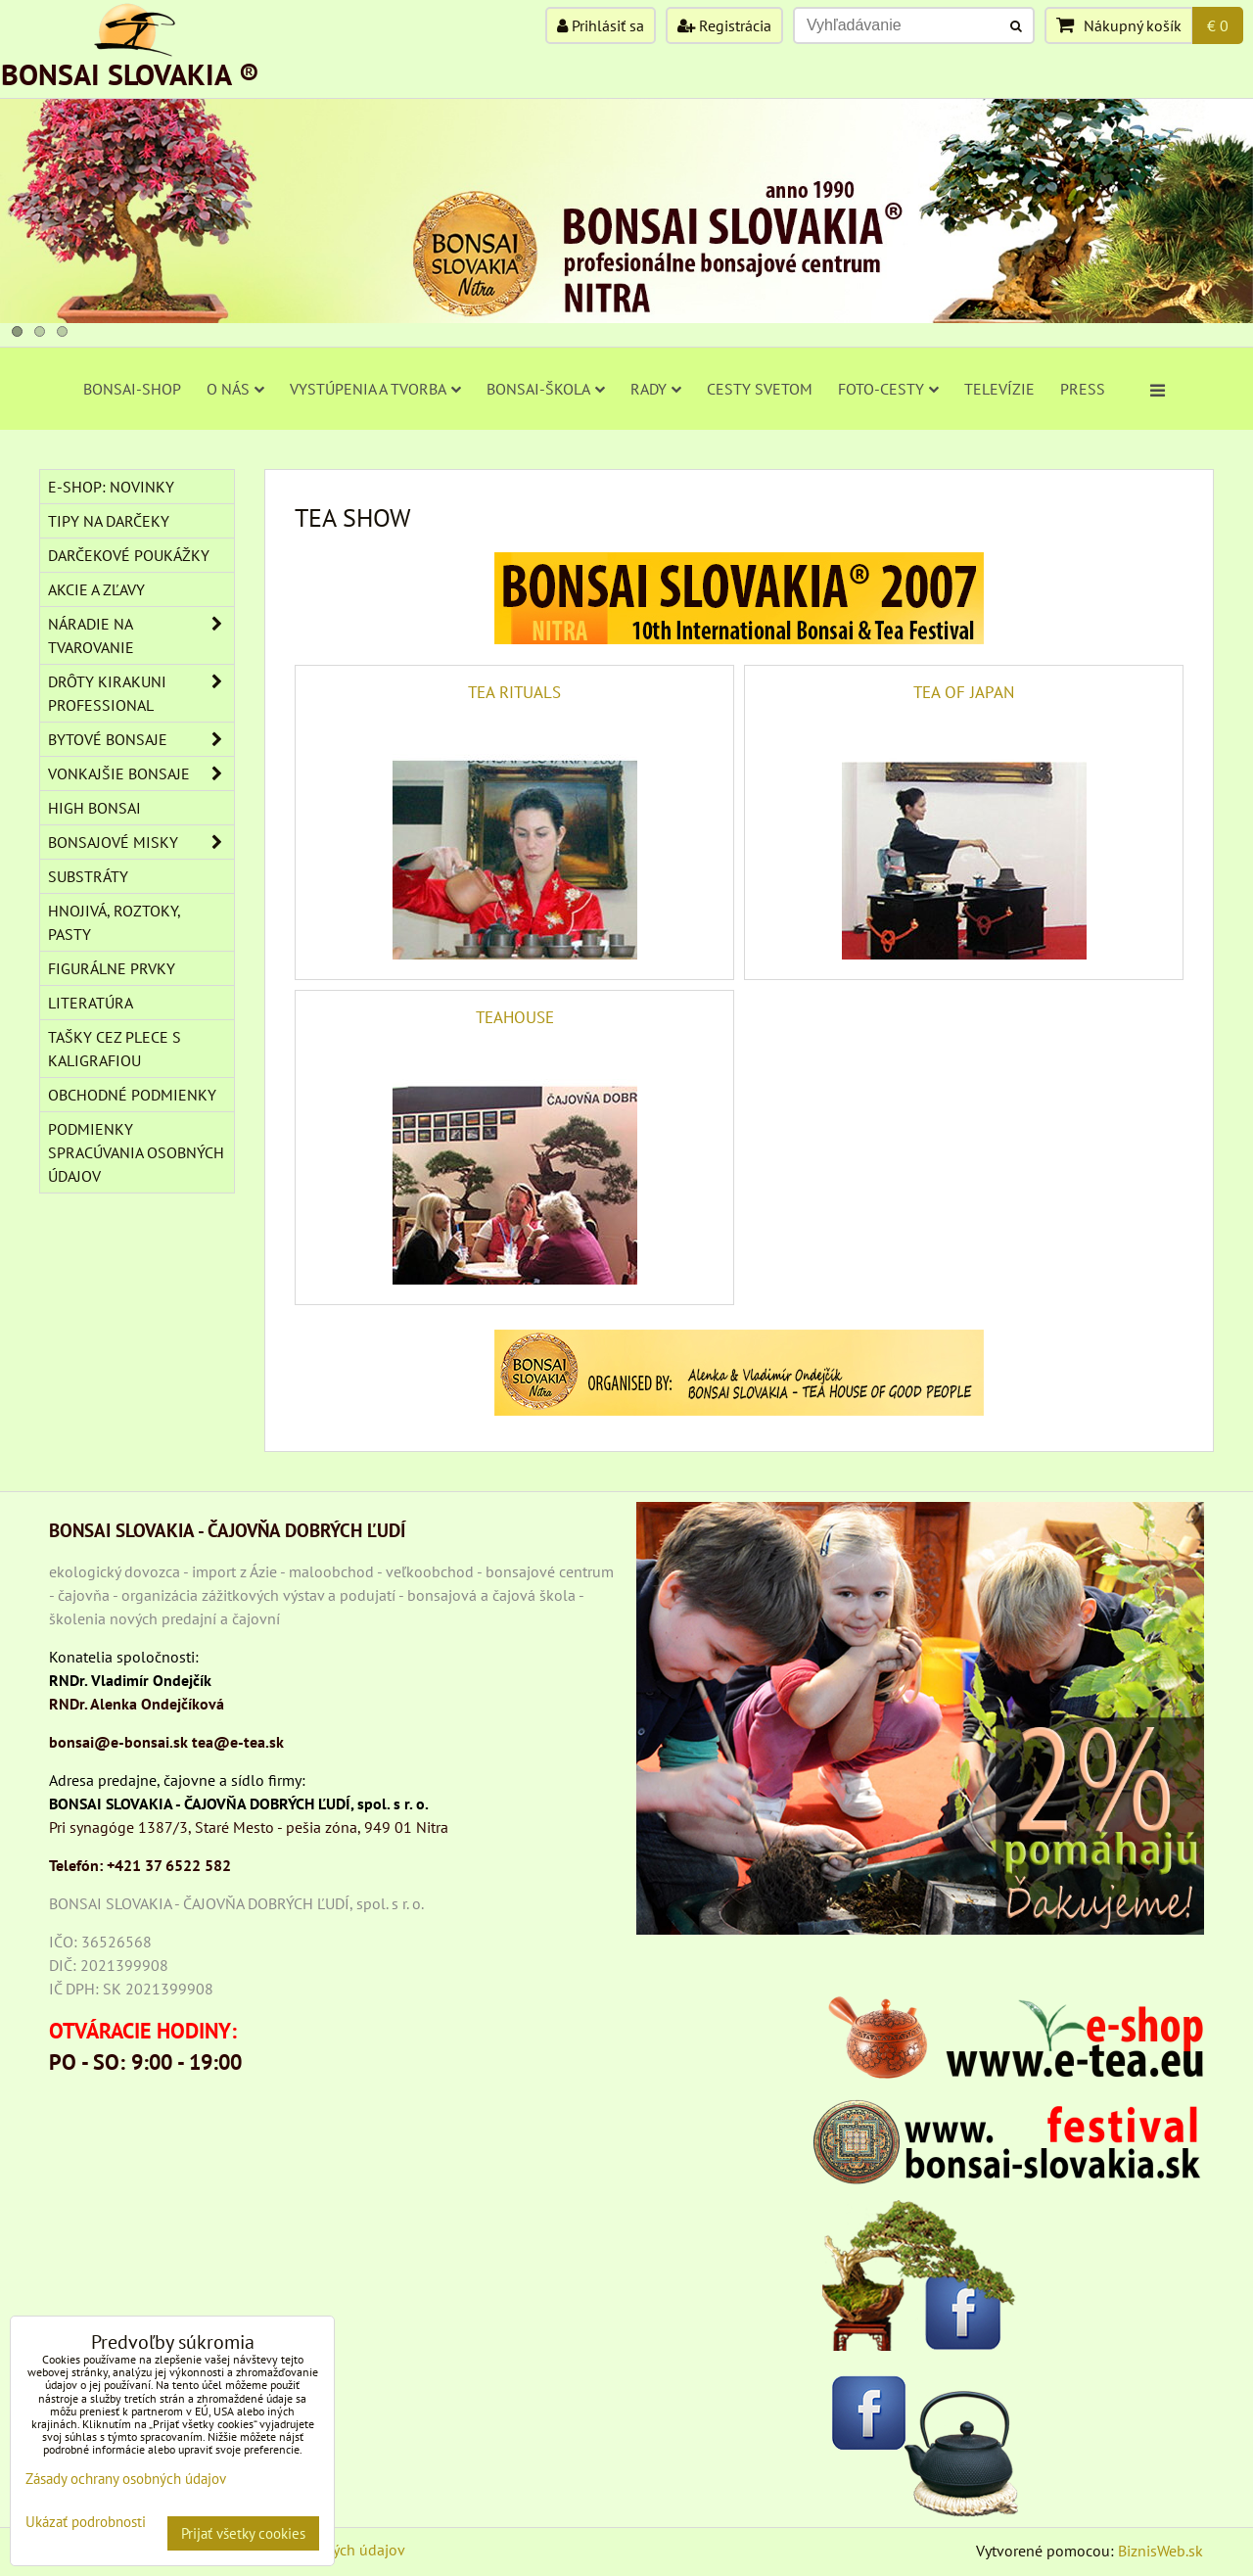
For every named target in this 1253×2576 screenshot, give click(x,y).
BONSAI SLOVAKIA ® (130, 74)
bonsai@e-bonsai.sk (118, 1742)
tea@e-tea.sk (238, 1742)
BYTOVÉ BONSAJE (141, 739)
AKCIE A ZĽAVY (96, 589)
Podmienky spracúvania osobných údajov (136, 1152)
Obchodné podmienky (132, 1094)
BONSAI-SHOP (132, 388)
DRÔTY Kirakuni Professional (141, 693)
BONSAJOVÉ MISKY (141, 842)
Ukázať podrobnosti (85, 2522)
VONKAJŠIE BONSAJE (141, 773)
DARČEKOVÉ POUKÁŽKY (128, 555)
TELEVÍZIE (999, 388)
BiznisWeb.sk (1160, 2550)
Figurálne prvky (111, 968)
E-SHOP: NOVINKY (111, 486)
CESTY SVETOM (759, 388)
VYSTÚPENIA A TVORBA (375, 388)
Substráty (88, 876)
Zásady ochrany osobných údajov (125, 2478)
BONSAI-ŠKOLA (546, 388)
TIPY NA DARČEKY (108, 521)
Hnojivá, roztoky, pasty (114, 922)
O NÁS (235, 388)
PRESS (1082, 388)
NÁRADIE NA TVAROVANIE (141, 635)
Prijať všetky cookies (243, 2533)
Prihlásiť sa (600, 25)
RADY (655, 388)
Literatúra (90, 1002)
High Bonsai (94, 808)
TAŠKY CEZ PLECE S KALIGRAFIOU (114, 1048)
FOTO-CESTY (888, 388)
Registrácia (724, 25)
